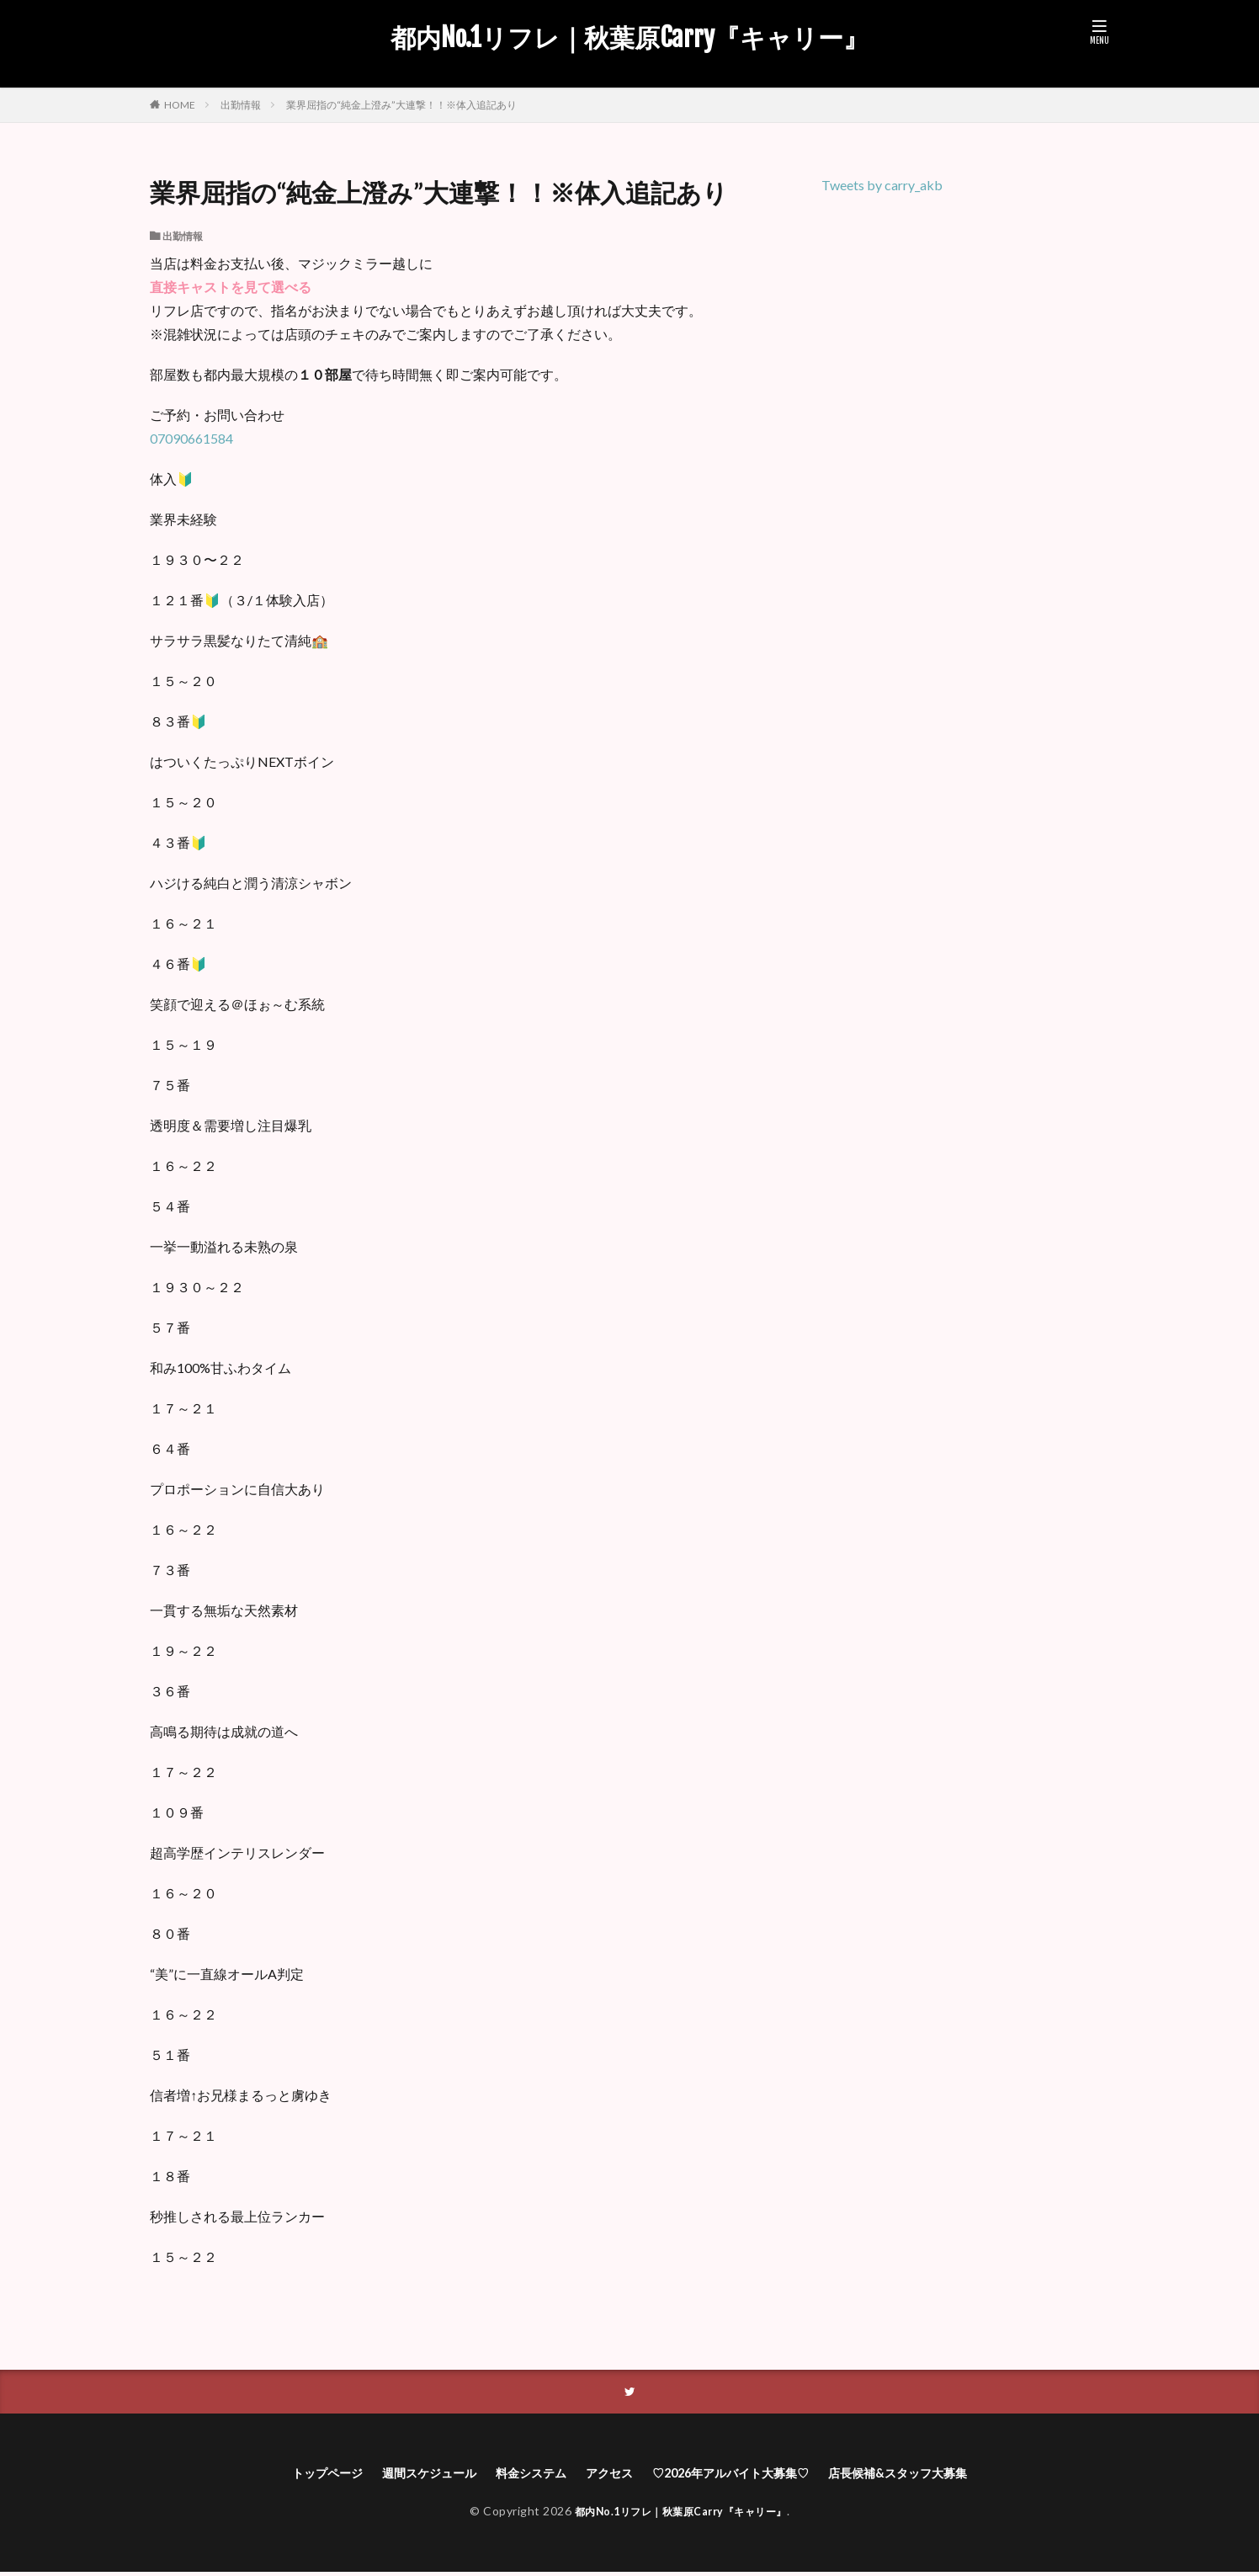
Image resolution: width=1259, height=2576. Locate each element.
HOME (179, 104)
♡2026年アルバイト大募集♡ (741, 2475)
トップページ (292, 2475)
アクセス (606, 2475)
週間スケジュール (406, 2475)
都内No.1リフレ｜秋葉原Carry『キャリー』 (629, 38)
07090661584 (191, 438)
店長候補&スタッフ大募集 (929, 2475)
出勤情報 (240, 104)
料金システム (519, 2475)
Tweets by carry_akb (882, 185)
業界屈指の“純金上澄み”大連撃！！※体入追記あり (401, 104)
